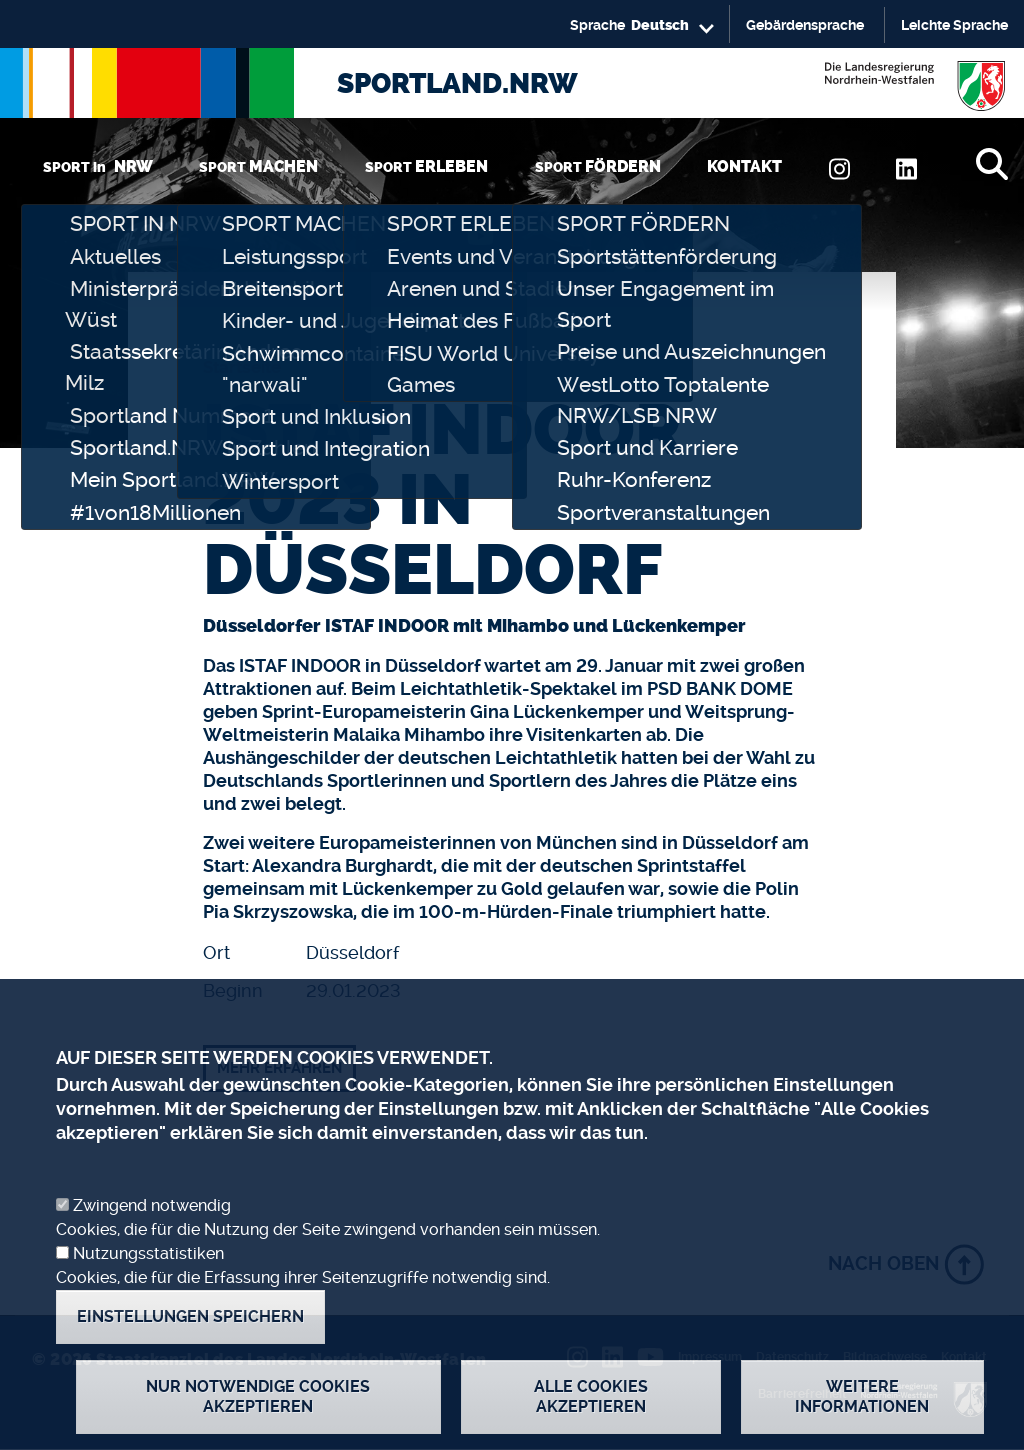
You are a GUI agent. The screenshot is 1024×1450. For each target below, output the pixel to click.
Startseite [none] (242, 367)
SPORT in (98, 166)
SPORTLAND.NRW (457, 83)
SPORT (258, 166)
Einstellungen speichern (190, 1355)
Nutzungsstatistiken (148, 1292)
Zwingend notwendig (152, 1244)
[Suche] (991, 164)
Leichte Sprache (954, 25)
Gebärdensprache (805, 25)
